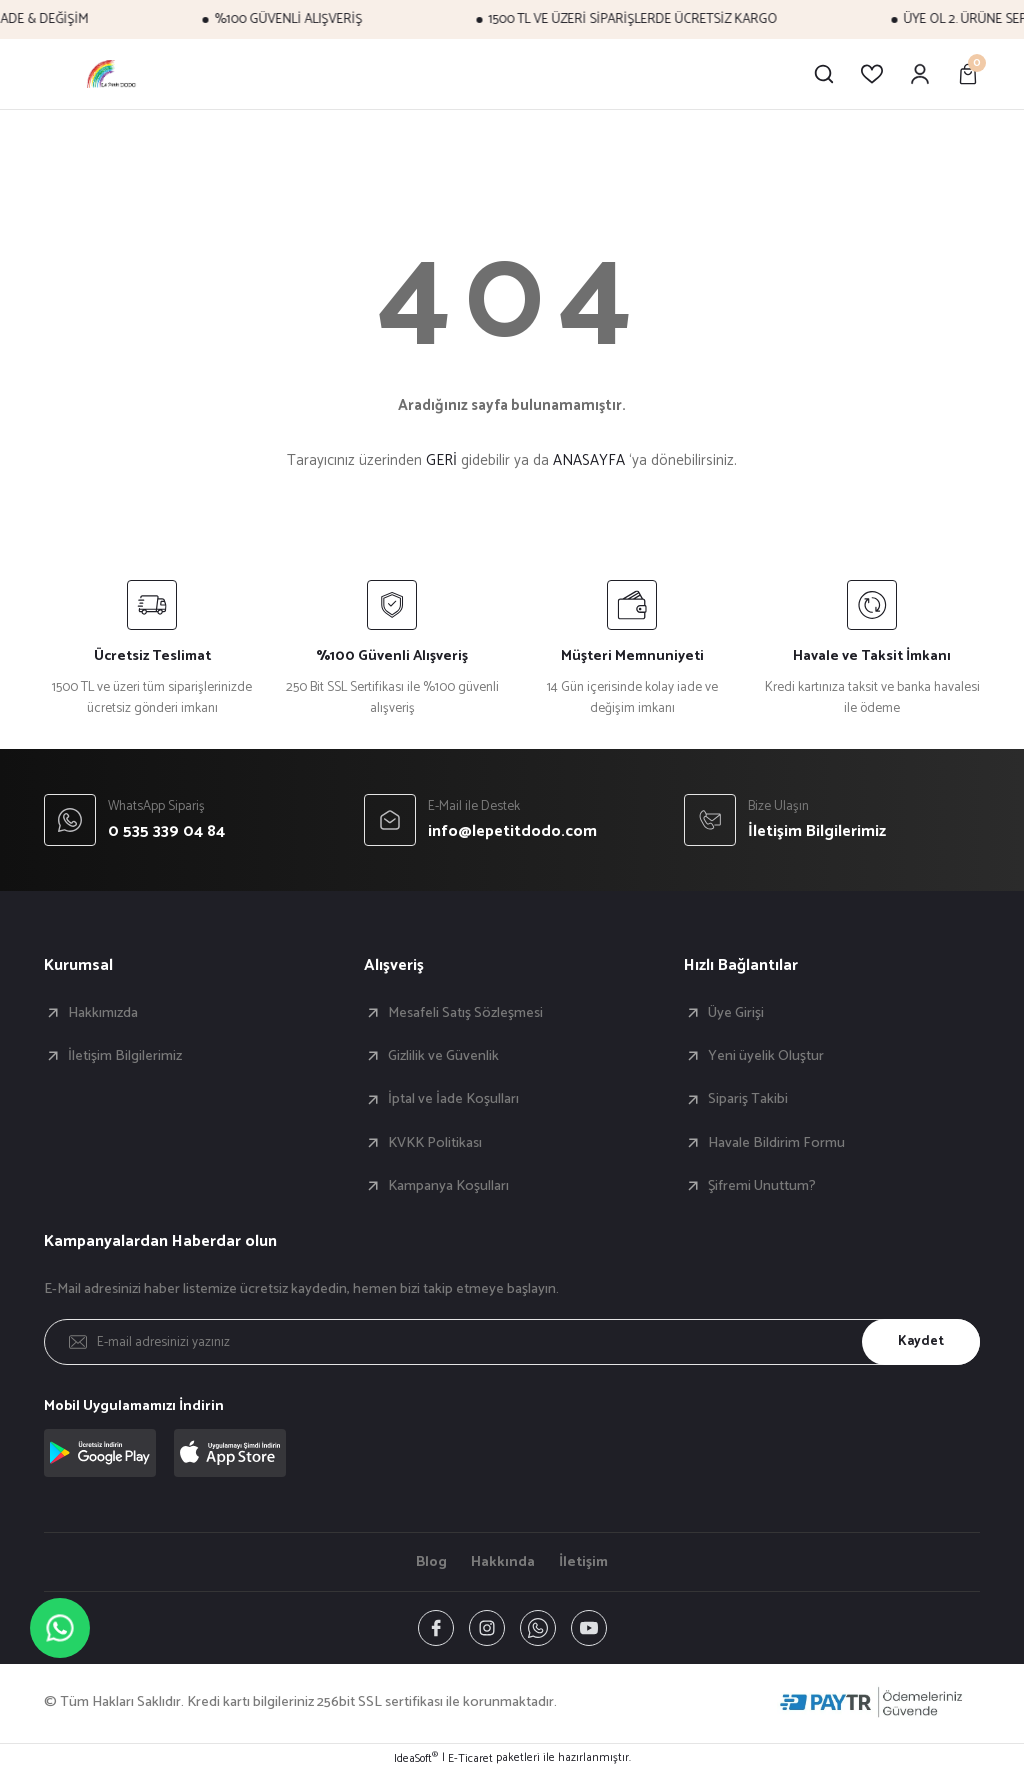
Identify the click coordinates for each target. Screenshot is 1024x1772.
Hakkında (503, 1562)
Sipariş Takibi (748, 1099)
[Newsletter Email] (512, 1342)
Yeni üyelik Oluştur (766, 1056)
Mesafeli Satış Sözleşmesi (465, 1013)
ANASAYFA (589, 460)
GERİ (441, 460)
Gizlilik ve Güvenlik (443, 1056)
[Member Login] (920, 74)
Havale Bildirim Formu (776, 1143)
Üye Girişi (736, 1013)
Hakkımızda (103, 1013)
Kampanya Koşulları (448, 1186)
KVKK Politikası (435, 1143)
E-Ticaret (470, 1758)
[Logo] (112, 74)
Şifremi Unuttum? (762, 1186)
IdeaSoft (416, 1758)
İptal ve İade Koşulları (453, 1099)
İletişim (583, 1562)
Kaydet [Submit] (921, 1341)
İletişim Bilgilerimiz (125, 1056)
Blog (431, 1562)
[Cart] (968, 74)
